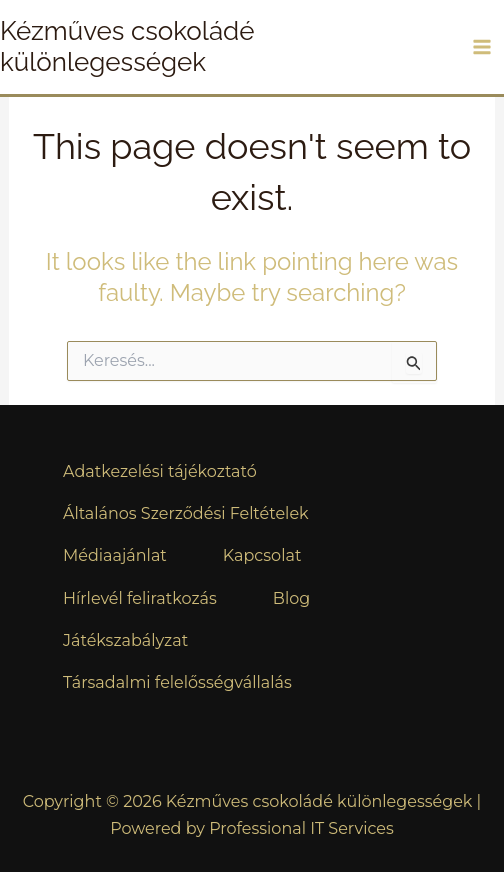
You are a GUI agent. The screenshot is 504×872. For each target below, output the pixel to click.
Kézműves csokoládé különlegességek (127, 46)
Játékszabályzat (125, 640)
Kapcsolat (262, 555)
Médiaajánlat (115, 555)
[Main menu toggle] (482, 47)
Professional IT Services (301, 828)
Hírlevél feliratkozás (140, 598)
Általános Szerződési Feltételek (186, 513)
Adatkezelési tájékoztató (160, 471)
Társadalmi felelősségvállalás (177, 682)
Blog (291, 598)
